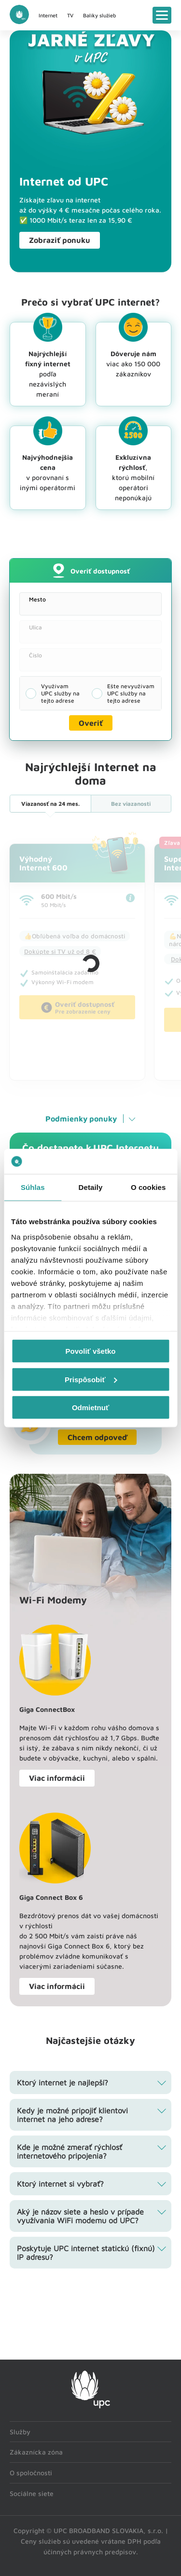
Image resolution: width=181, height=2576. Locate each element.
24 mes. (50, 803)
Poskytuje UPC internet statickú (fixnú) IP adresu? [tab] (86, 2252)
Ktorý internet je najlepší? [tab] (62, 2082)
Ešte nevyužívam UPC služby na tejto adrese (130, 693)
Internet (48, 15)
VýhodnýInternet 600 (43, 863)
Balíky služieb (99, 15)
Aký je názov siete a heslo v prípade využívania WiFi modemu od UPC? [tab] (80, 2216)
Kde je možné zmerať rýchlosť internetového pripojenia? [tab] (69, 2151)
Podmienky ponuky (81, 1118)
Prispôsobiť (91, 1379)
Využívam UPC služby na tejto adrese (60, 693)
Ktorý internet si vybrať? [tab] (60, 2183)
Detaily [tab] (91, 1187)
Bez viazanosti (131, 803)
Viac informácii (57, 1778)
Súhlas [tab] (33, 1187)
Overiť (91, 723)
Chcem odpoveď (97, 1437)
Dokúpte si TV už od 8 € (60, 951)
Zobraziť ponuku (59, 240)
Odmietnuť (90, 1407)
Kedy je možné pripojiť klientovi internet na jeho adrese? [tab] (72, 2114)
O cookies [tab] (148, 1187)
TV (70, 15)
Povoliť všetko (91, 1351)
